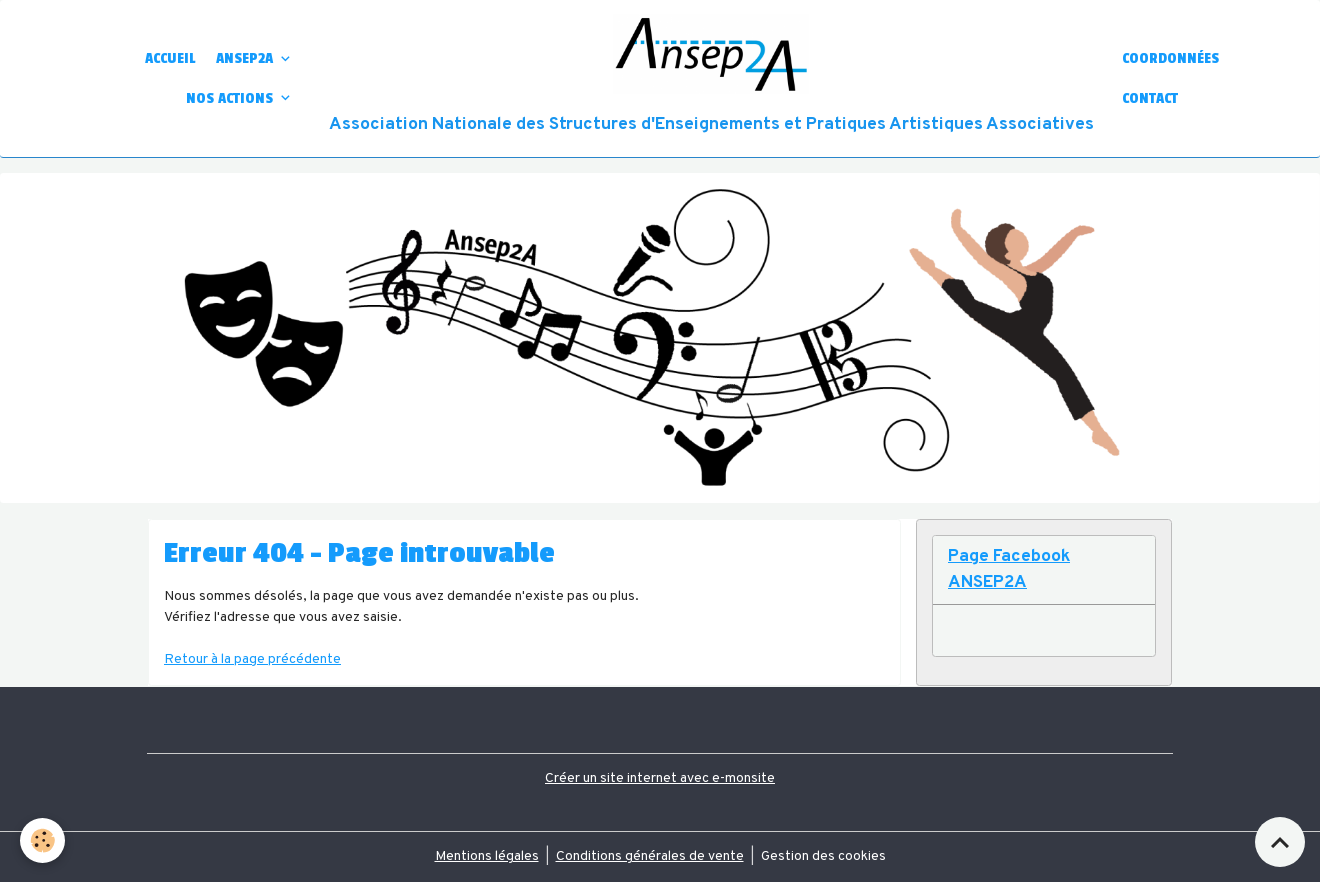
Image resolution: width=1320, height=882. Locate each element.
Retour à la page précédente (252, 659)
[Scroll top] (1280, 842)
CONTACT (1150, 98)
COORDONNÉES (1170, 58)
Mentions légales (487, 856)
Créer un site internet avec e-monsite (660, 778)
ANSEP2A (246, 58)
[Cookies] (42, 840)
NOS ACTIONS (231, 98)
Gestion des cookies (823, 856)
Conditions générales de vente (650, 856)
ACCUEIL (170, 58)
